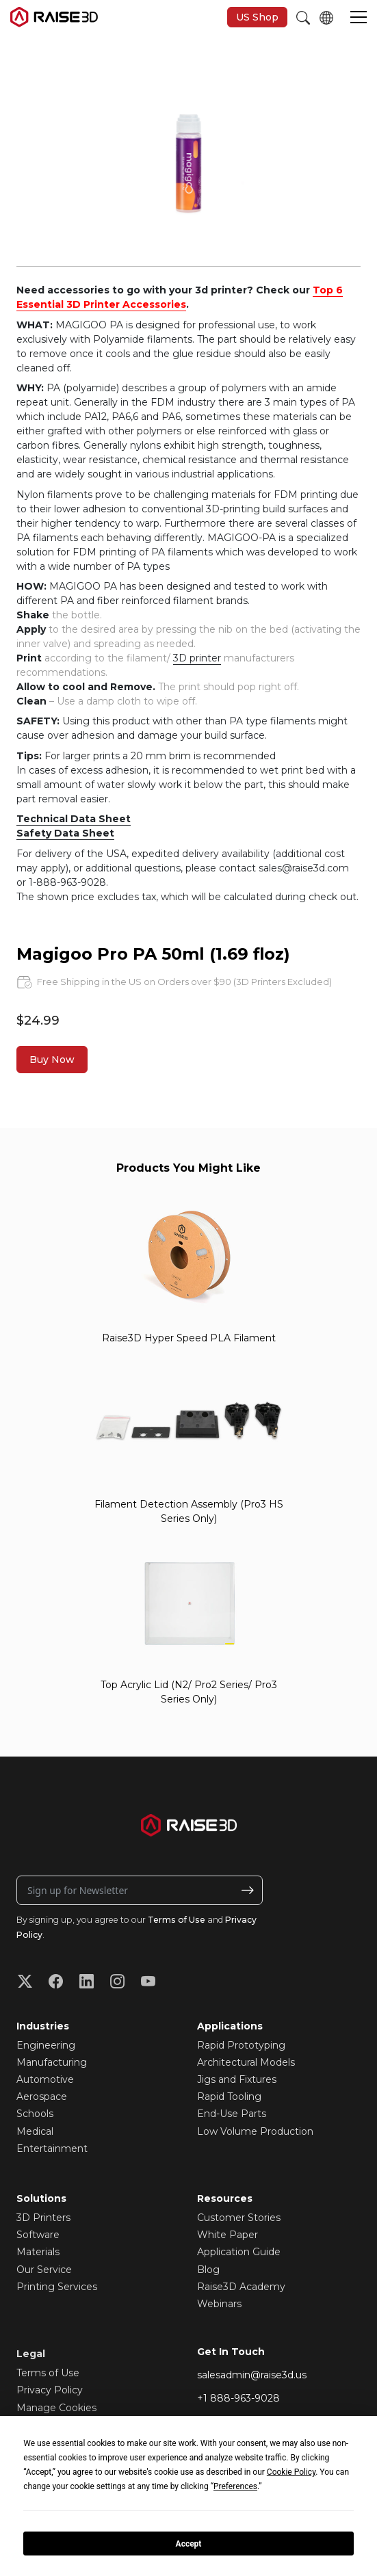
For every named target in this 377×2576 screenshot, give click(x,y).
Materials (38, 2252)
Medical (34, 2131)
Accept (189, 2544)
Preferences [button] (235, 2486)
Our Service (44, 2269)
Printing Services (56, 2287)
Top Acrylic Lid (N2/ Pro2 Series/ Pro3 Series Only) (189, 1692)
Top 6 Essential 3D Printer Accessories (179, 297)
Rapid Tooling (229, 2096)
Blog (208, 2269)
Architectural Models (246, 2062)
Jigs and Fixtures (236, 2079)
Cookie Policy (291, 2472)
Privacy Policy (49, 2390)
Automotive (45, 2079)
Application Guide (239, 2252)
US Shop (257, 17)
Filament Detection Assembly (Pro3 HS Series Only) (188, 1511)
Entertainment (52, 2148)
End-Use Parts (231, 2113)
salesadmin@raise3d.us (252, 2375)
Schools (34, 2113)
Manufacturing (51, 2062)
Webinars (219, 2304)
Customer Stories (239, 2217)
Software (38, 2235)
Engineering (45, 2045)
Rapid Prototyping (241, 2045)
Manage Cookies (56, 2408)
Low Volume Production (255, 2131)
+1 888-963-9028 (238, 2398)
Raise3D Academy (241, 2287)
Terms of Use (176, 1920)
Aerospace (41, 2096)
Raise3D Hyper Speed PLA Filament (189, 1338)
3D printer (197, 658)
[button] (358, 18)
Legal (30, 2354)
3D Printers (43, 2217)
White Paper (227, 2235)
